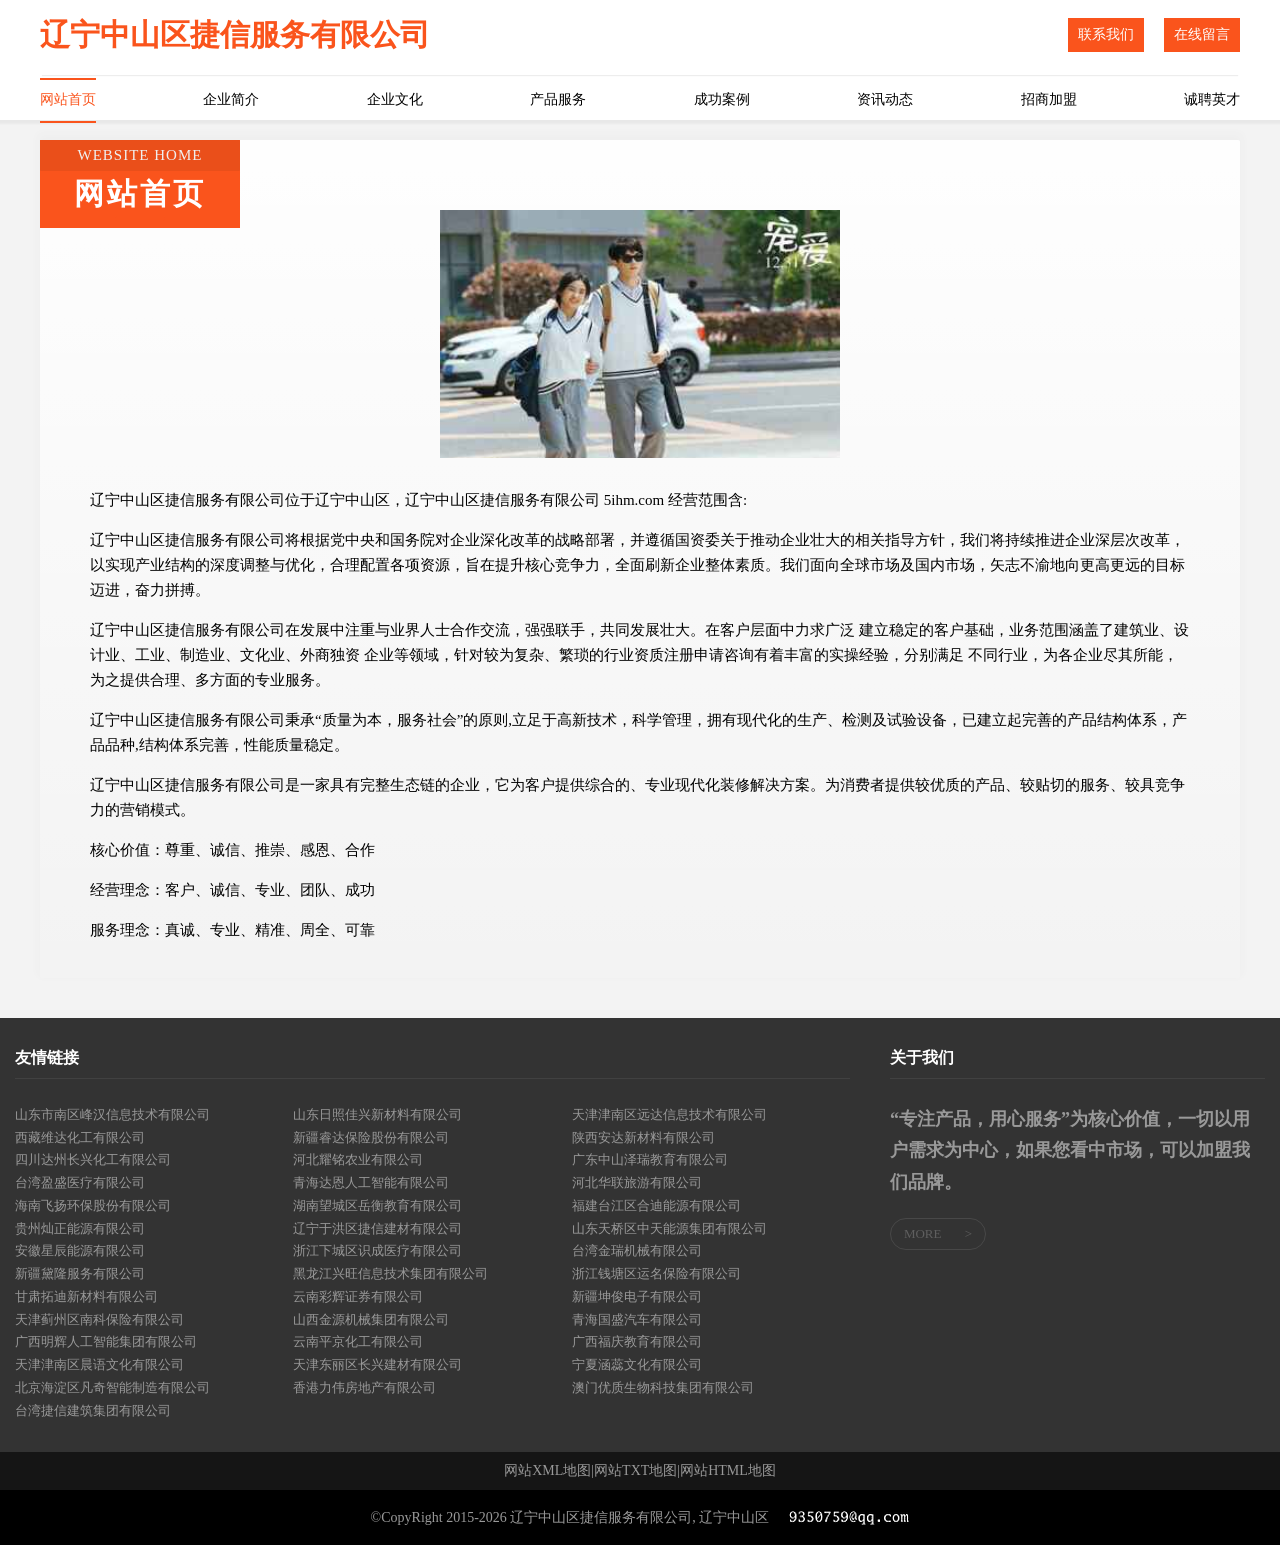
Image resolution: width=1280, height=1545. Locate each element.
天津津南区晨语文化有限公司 (99, 1364)
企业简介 (231, 99)
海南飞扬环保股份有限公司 (93, 1205)
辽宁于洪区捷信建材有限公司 (377, 1228)
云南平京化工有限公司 (358, 1341)
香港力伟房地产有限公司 (364, 1387)
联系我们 (1106, 34)
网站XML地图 (547, 1471)
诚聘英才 (1212, 99)
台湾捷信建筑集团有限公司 (93, 1410)
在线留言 (1202, 34)
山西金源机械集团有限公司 (371, 1319)
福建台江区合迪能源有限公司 (656, 1205)
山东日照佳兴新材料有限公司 (377, 1114)
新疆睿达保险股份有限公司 (371, 1137)
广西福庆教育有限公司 (637, 1341)
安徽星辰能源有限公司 (80, 1250)
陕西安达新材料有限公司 (643, 1137)
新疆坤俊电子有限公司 (637, 1296)
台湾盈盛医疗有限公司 (80, 1182)
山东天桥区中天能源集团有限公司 (669, 1228)
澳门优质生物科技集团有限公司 (663, 1387)
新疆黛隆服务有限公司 (80, 1273)
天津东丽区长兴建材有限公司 (377, 1364)
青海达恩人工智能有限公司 (371, 1182)
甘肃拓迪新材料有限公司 (86, 1296)
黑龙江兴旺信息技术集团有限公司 (390, 1273)
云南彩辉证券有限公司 (358, 1296)
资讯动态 (885, 99)
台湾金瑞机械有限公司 (637, 1250)
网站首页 (68, 99)
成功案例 (722, 99)
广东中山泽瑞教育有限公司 (650, 1159)
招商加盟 (1049, 99)
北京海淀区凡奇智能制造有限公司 (112, 1387)
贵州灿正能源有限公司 (80, 1228)
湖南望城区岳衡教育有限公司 (377, 1205)
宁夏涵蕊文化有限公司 (637, 1364)
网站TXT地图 (635, 1471)
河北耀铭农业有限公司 (358, 1159)
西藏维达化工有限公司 (80, 1137)
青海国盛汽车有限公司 (637, 1319)
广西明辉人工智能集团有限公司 (106, 1341)
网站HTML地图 (728, 1471)
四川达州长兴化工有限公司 (93, 1159)
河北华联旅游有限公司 (637, 1182)
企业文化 (395, 99)
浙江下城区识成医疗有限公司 (377, 1250)
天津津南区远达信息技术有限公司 (669, 1114)
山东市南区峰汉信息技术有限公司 (112, 1114)
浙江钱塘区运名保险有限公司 (656, 1273)
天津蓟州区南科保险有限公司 (99, 1319)
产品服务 (558, 99)
